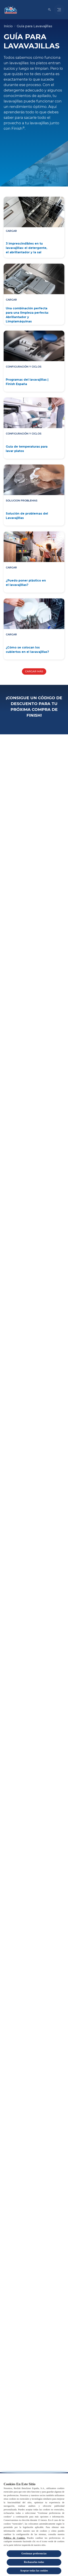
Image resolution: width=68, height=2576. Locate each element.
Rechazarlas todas (34, 2563)
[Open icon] (49, 9)
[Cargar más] (34, 671)
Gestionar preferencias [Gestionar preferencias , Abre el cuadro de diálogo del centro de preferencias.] (34, 2554)
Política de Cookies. (14, 2538)
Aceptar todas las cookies (34, 2571)
